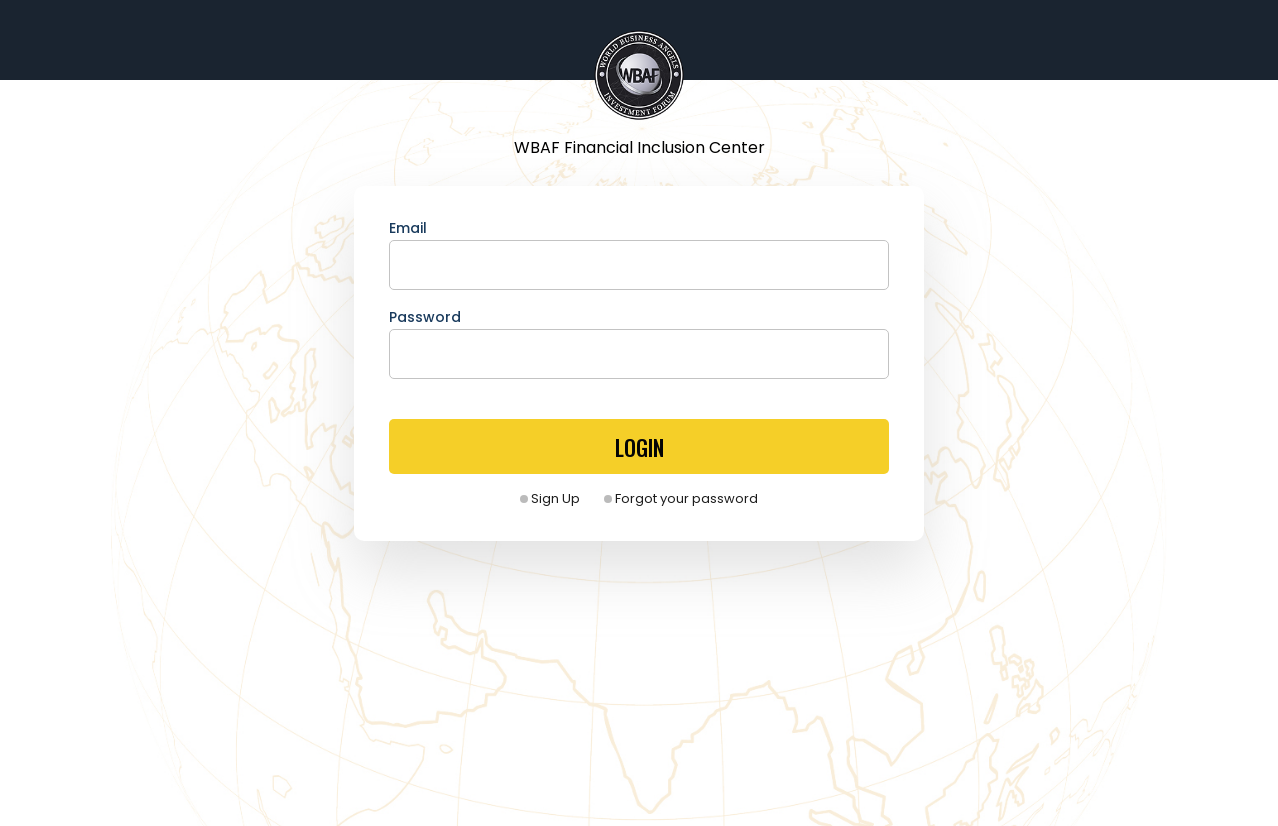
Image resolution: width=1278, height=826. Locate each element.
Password (425, 317)
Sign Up (550, 498)
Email (408, 228)
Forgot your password (681, 498)
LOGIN (639, 447)
